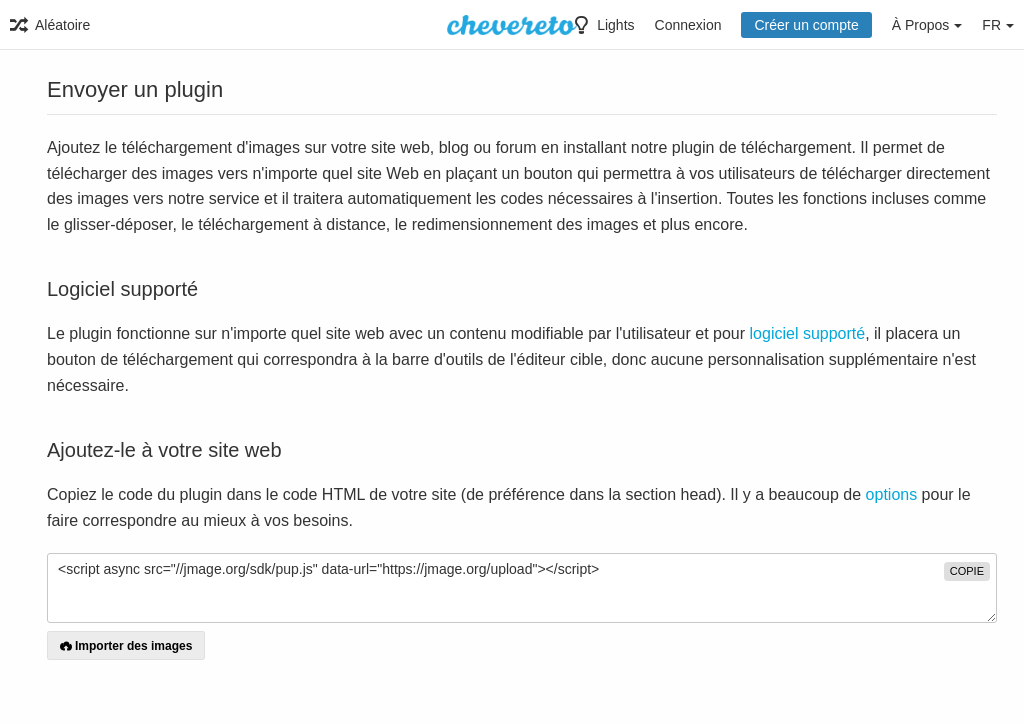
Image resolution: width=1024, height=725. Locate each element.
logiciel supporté (808, 333)
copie (967, 571)
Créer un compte (806, 25)
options (892, 494)
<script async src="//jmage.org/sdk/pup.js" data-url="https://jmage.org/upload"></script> (522, 588)
